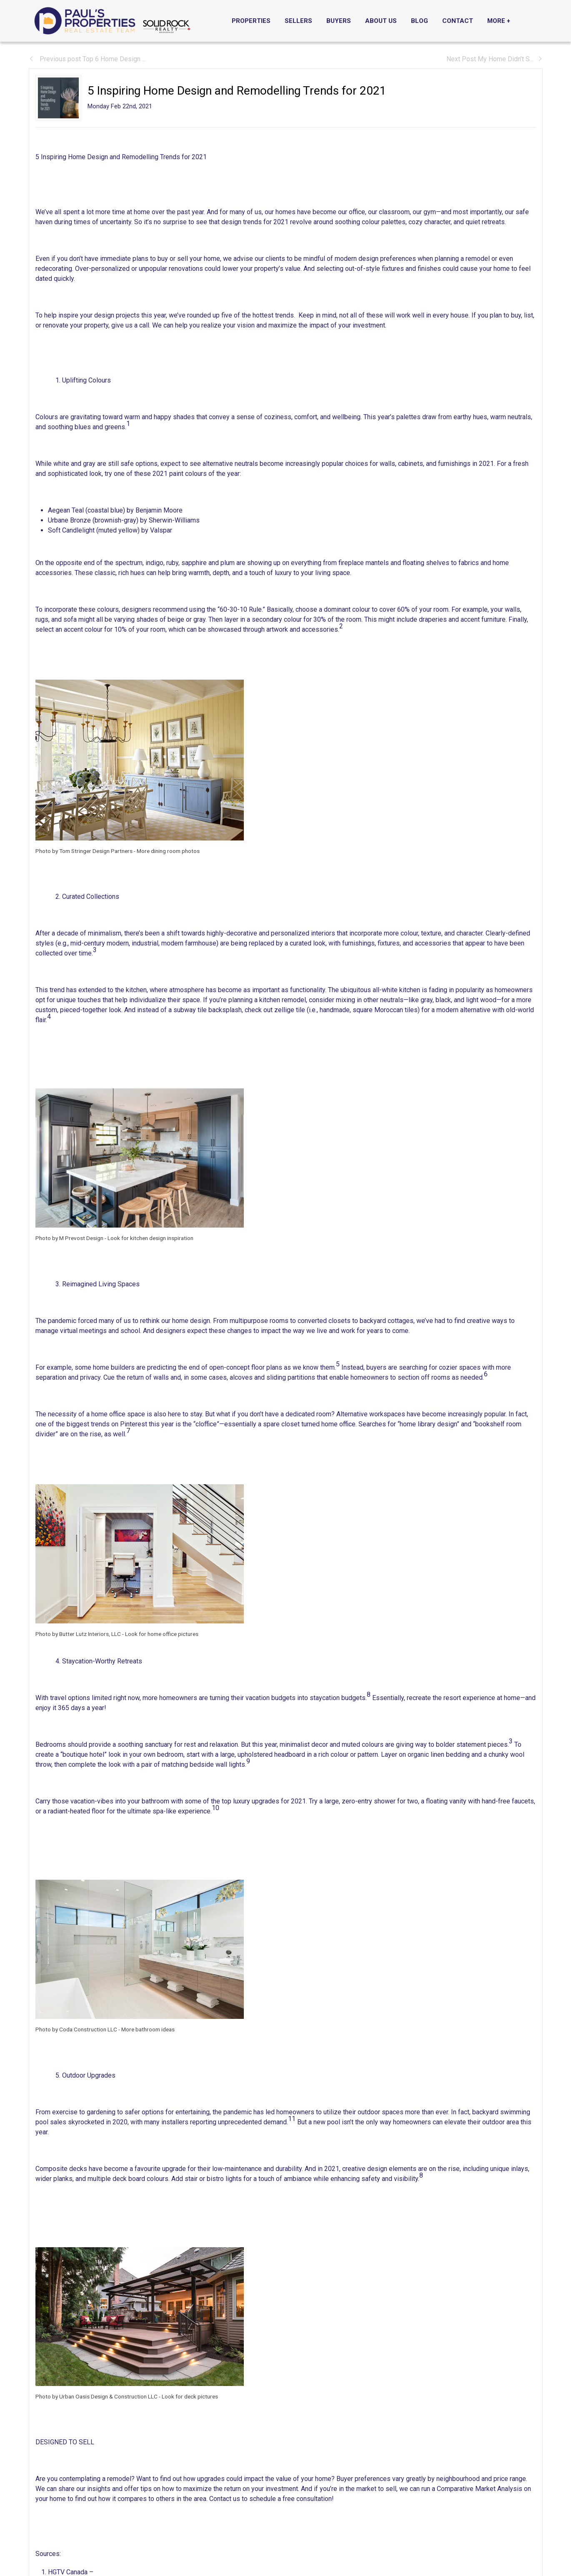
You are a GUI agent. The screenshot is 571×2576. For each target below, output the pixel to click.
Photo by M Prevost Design (69, 1238)
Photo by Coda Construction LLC (76, 2029)
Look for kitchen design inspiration (150, 1238)
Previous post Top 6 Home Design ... (87, 59)
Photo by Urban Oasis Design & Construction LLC (96, 2396)
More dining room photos (168, 851)
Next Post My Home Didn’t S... (494, 59)
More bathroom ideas (148, 2029)
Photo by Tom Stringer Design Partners (84, 851)
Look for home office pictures (161, 1634)
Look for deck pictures (190, 2396)
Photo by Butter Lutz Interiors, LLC (78, 1634)
